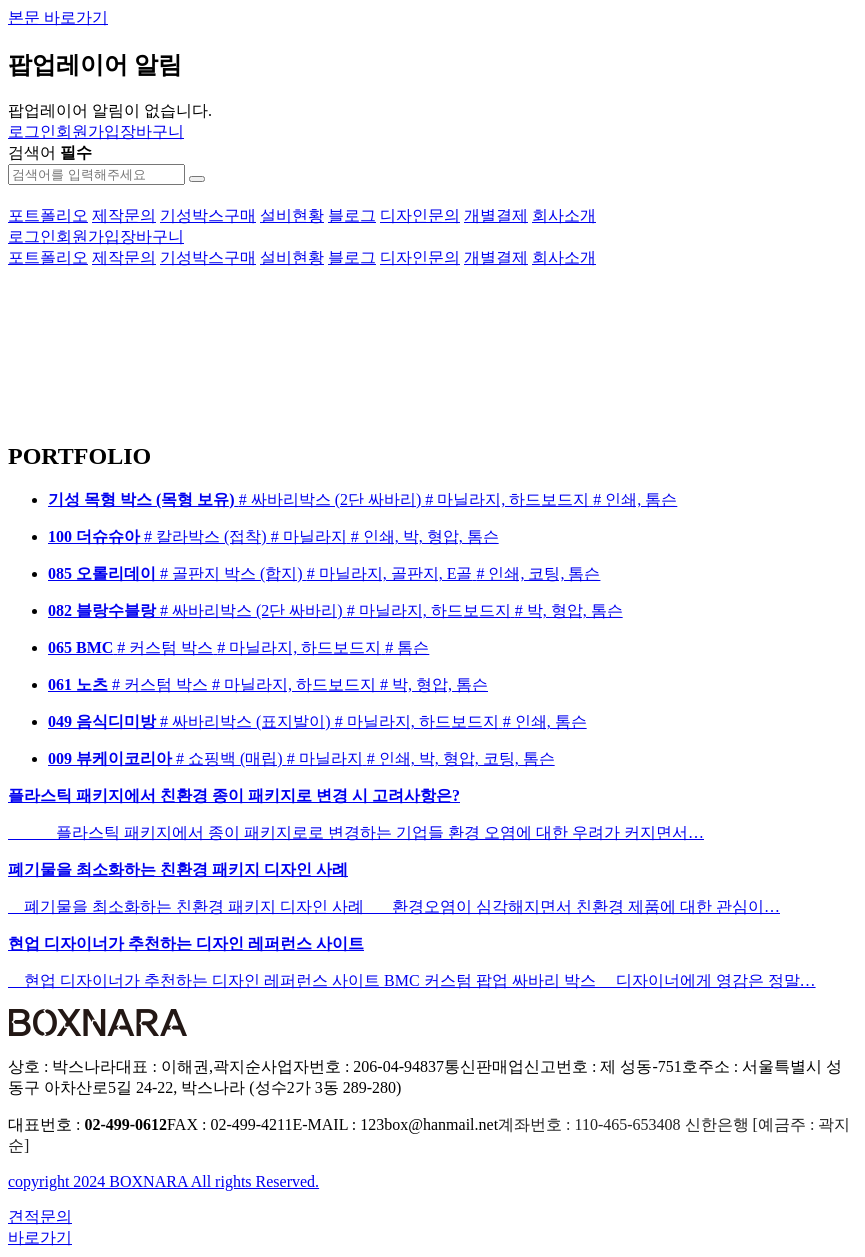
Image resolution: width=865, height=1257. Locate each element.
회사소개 (564, 215)
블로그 (352, 215)
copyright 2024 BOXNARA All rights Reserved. (163, 1181)
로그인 (32, 131)
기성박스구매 (208, 215)
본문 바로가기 (58, 17)
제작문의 (124, 215)
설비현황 (292, 215)
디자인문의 (420, 215)
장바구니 (152, 131)
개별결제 (496, 215)
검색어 (50, 152)
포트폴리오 (48, 215)
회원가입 (88, 131)
